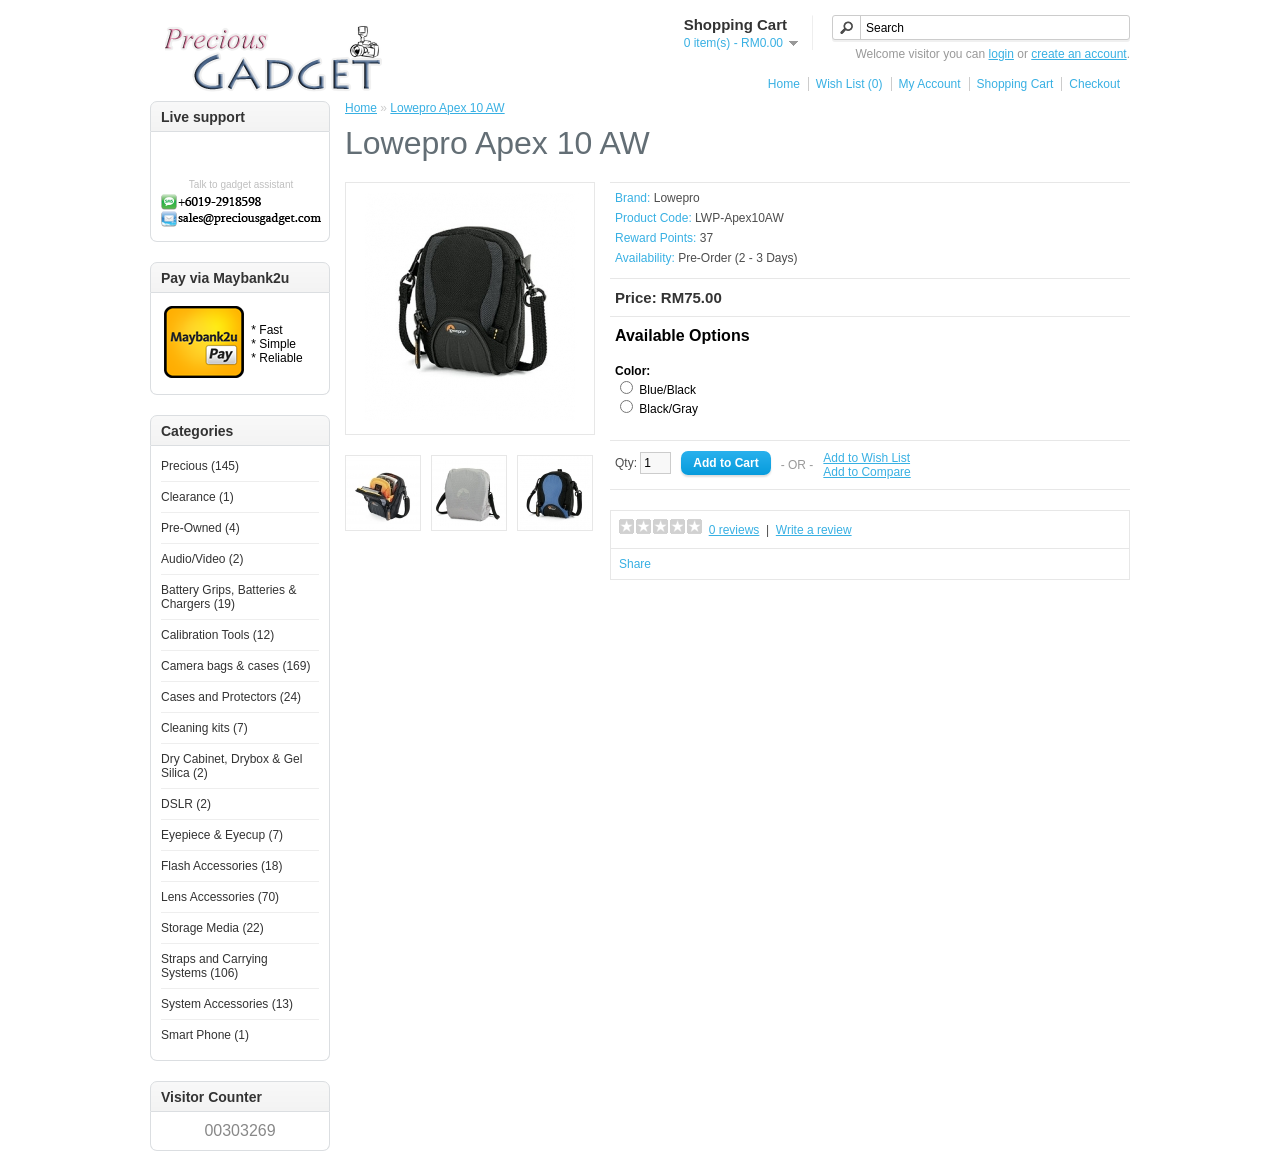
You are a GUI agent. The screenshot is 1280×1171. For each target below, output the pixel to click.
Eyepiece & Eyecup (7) (222, 835)
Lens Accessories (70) (220, 897)
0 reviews (734, 530)
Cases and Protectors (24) (231, 697)
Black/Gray (668, 409)
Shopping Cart (1015, 84)
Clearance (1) (197, 497)
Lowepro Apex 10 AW (447, 108)
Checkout (1094, 84)
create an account (1078, 54)
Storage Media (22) (212, 928)
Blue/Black (667, 390)
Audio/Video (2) (202, 559)
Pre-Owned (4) (200, 528)
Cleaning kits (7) (204, 728)
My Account (930, 84)
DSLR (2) (186, 804)
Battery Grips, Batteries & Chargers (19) (228, 597)
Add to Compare (866, 472)
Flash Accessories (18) (221, 866)
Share (635, 564)
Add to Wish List (866, 458)
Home (784, 84)
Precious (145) (200, 466)
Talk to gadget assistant (241, 184)
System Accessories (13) (227, 1004)
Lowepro (677, 198)
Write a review (814, 530)
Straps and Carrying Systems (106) (214, 966)
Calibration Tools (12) (217, 635)
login (1001, 54)
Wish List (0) (849, 84)
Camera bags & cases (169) (235, 666)
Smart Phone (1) (205, 1035)
